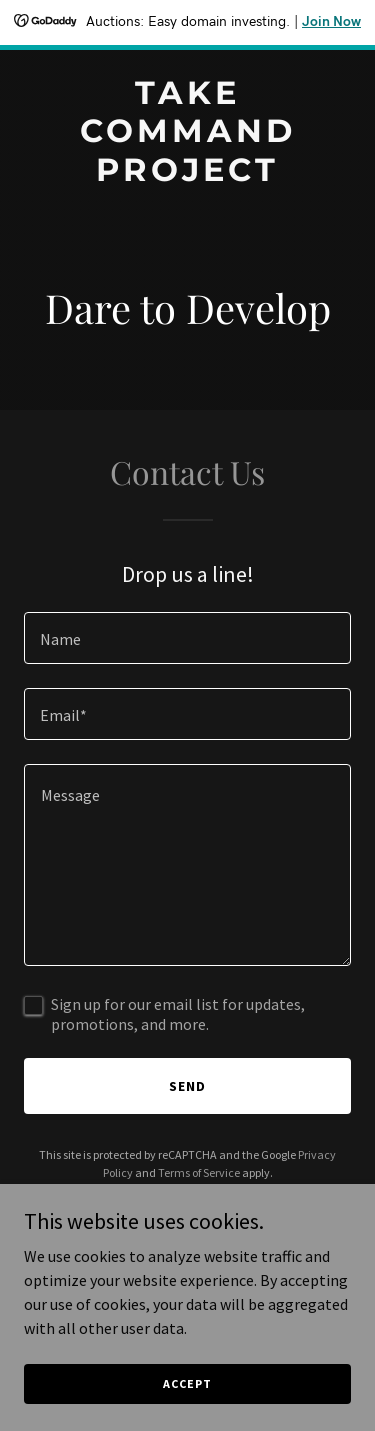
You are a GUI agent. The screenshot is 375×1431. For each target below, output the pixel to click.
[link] (187, 175)
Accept (187, 1383)
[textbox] (187, 638)
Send (187, 1086)
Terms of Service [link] (199, 1172)
